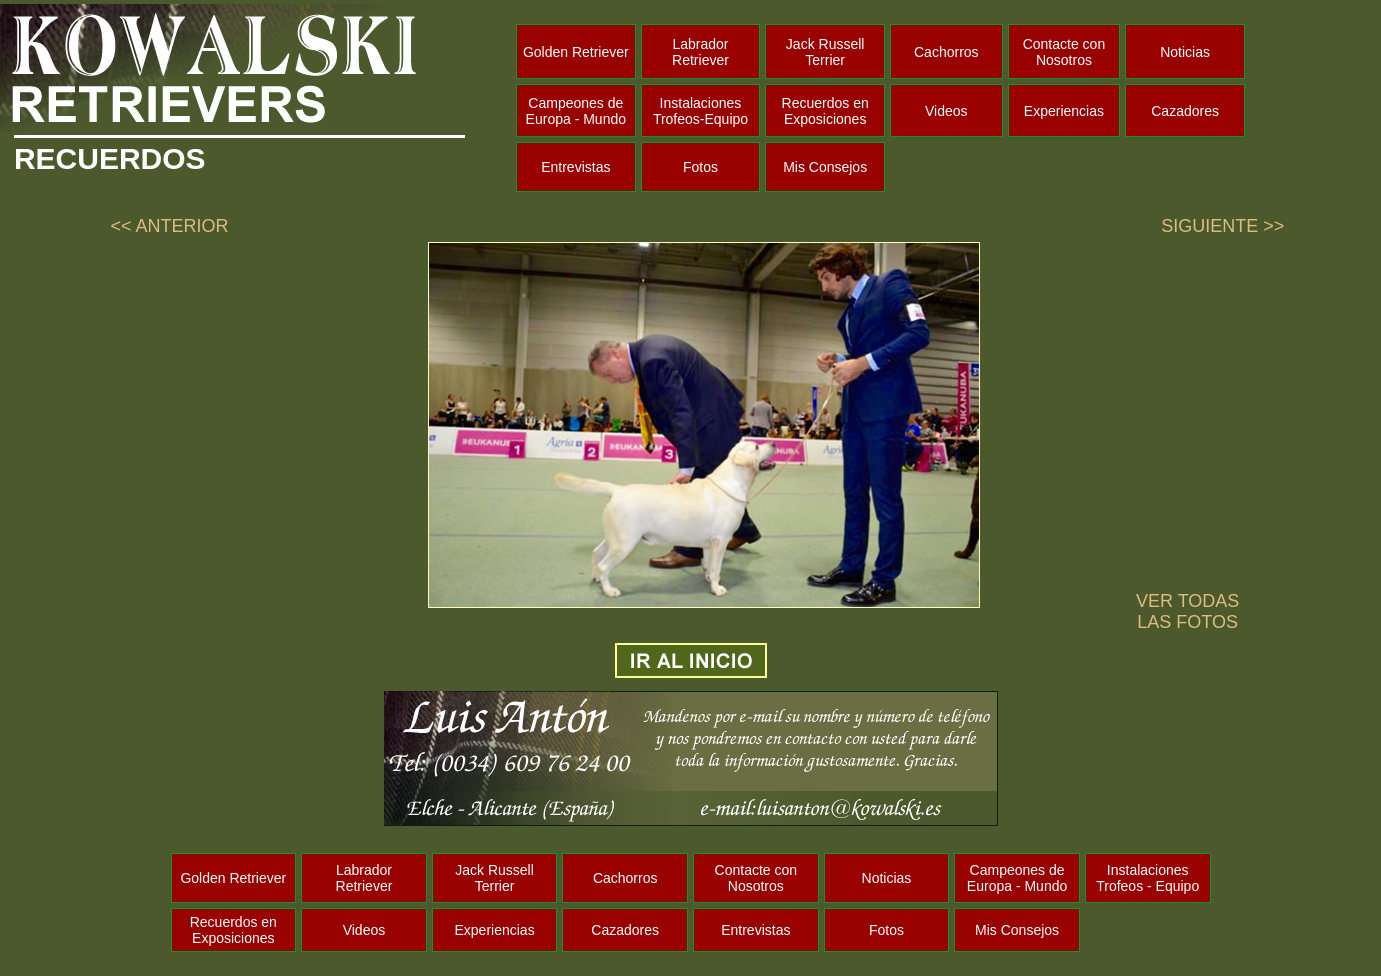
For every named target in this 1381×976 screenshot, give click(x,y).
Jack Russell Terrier (825, 52)
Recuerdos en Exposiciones (825, 111)
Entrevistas (575, 167)
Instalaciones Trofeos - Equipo (1147, 878)
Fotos (700, 167)
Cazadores (1185, 111)
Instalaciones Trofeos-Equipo (700, 111)
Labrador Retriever (700, 52)
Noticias (1185, 52)
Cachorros (946, 52)
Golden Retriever (576, 52)
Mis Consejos (825, 167)
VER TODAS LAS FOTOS (1187, 611)
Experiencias (1064, 111)
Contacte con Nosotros (1064, 52)
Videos (946, 111)
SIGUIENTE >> (1222, 226)
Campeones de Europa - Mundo (576, 111)
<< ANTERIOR (169, 226)
